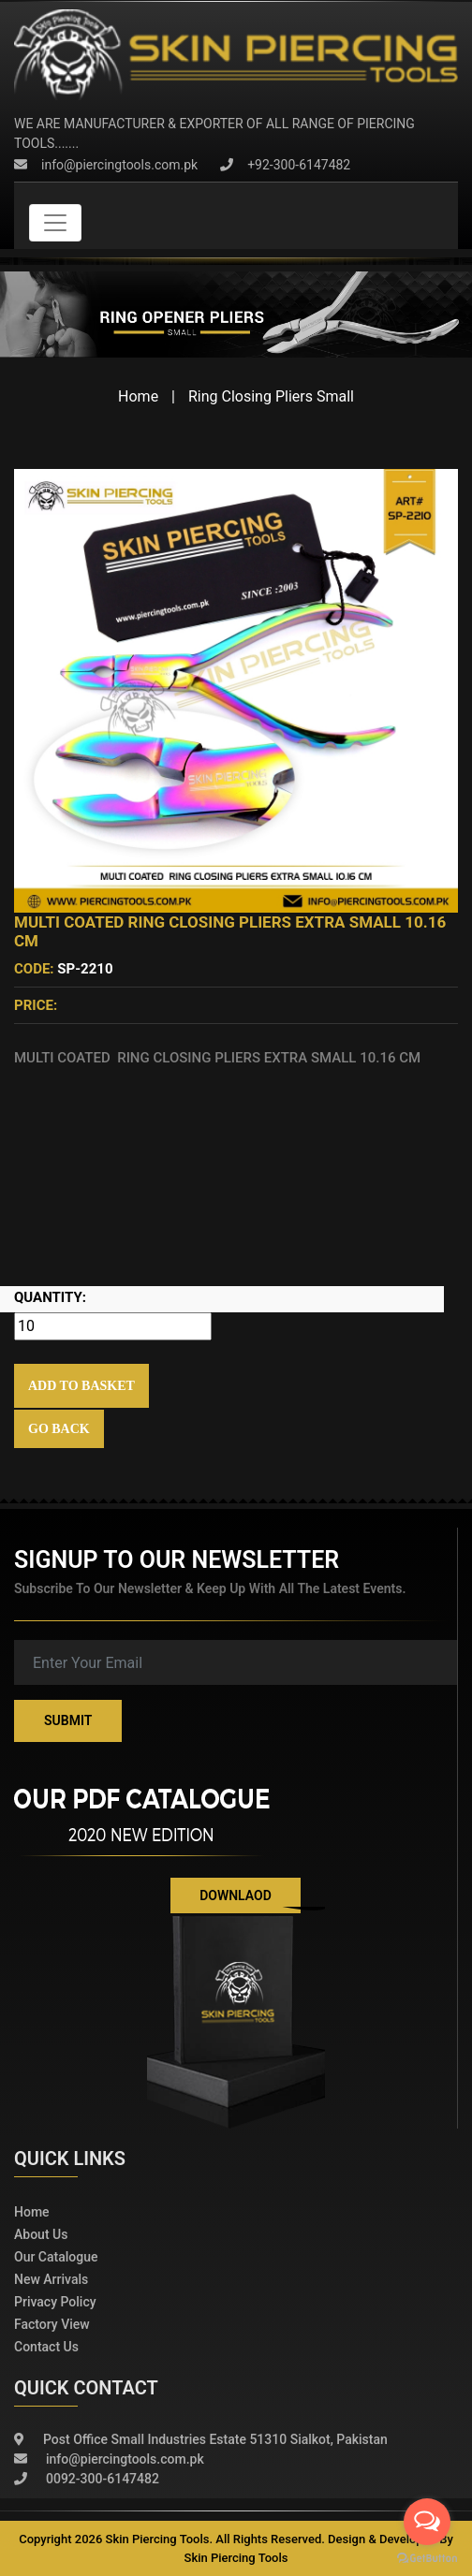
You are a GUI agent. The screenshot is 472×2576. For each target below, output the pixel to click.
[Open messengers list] (427, 2521)
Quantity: (50, 1297)
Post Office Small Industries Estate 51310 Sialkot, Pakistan (201, 2440)
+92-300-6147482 (285, 164)
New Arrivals (51, 2279)
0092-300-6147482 (86, 2479)
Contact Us (46, 2346)
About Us (40, 2234)
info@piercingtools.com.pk (106, 164)
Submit (68, 1720)
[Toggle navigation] (55, 223)
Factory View (52, 2324)
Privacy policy (55, 2301)
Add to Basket (81, 1386)
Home (138, 396)
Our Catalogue (56, 2256)
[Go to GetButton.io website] (427, 2557)
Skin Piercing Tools (236, 2558)
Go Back (59, 1429)
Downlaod (235, 1895)
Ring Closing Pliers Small (271, 396)
